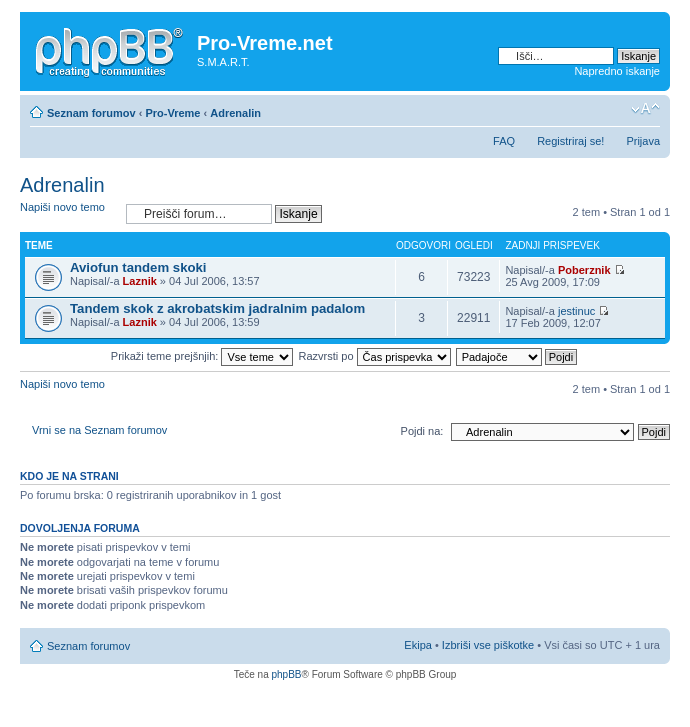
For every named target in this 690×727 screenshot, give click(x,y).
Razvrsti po (375, 356)
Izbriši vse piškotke (489, 645)
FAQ (504, 141)
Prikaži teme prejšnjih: (202, 356)
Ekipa (418, 645)
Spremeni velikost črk (645, 109)
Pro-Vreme (172, 113)
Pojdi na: (422, 431)
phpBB (286, 674)
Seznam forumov (91, 113)
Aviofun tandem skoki (138, 267)
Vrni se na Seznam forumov (99, 430)
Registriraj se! (570, 141)
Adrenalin (235, 113)
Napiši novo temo (68, 213)
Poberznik (584, 270)
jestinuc (576, 311)
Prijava (643, 141)
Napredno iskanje (617, 71)
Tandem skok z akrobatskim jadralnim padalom (217, 308)
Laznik (140, 281)
